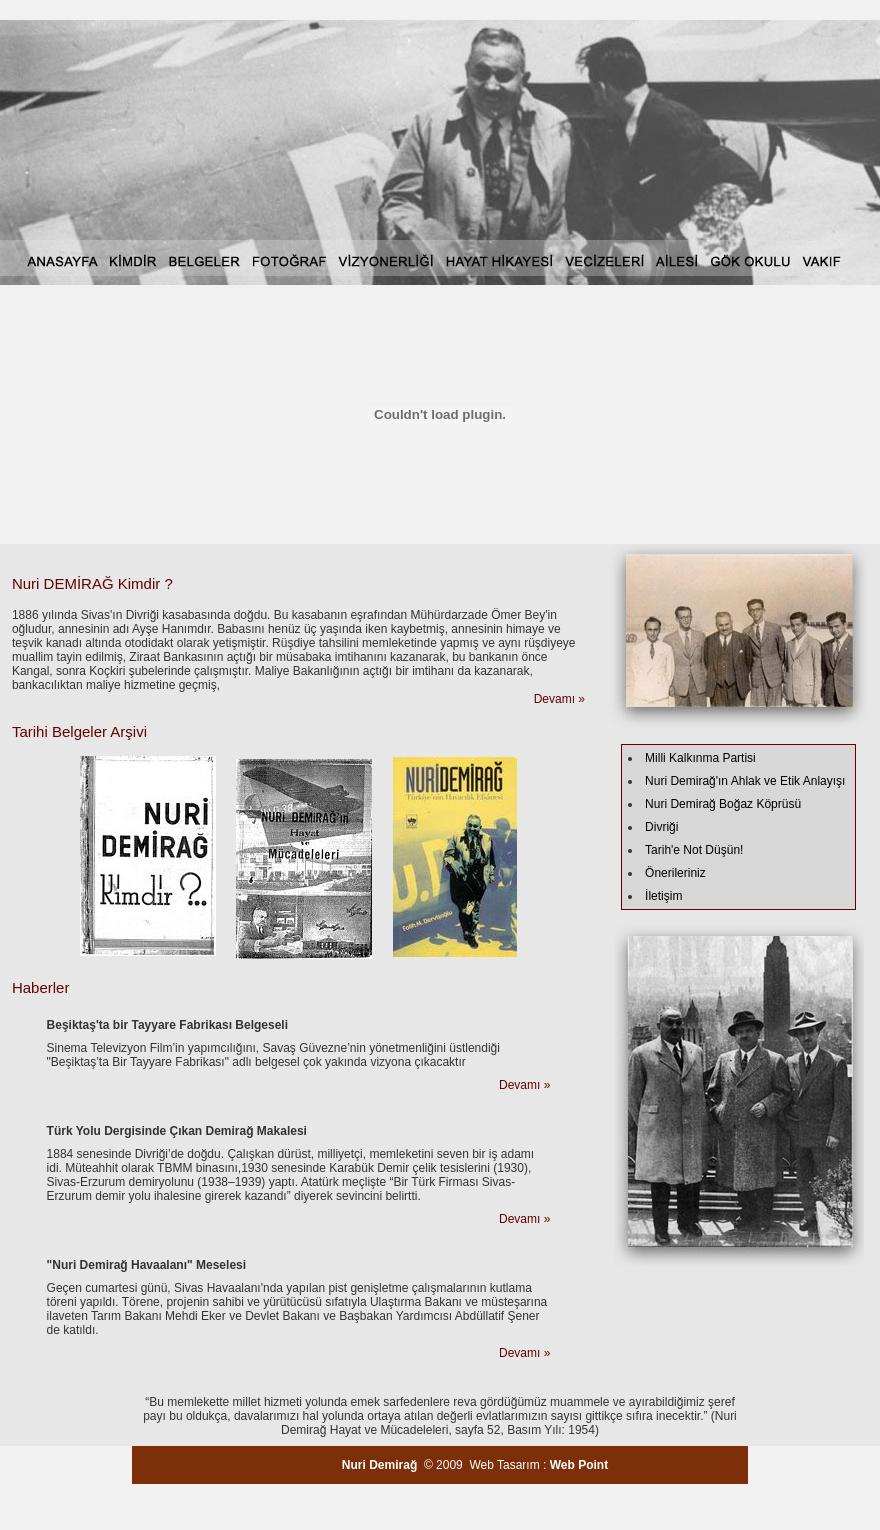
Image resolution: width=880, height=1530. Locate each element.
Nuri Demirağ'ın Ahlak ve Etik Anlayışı (745, 781)
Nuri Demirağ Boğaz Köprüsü (723, 804)
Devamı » (559, 699)
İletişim (663, 896)
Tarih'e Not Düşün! (694, 850)
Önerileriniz (675, 873)
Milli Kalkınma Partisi (700, 758)
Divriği (661, 827)
